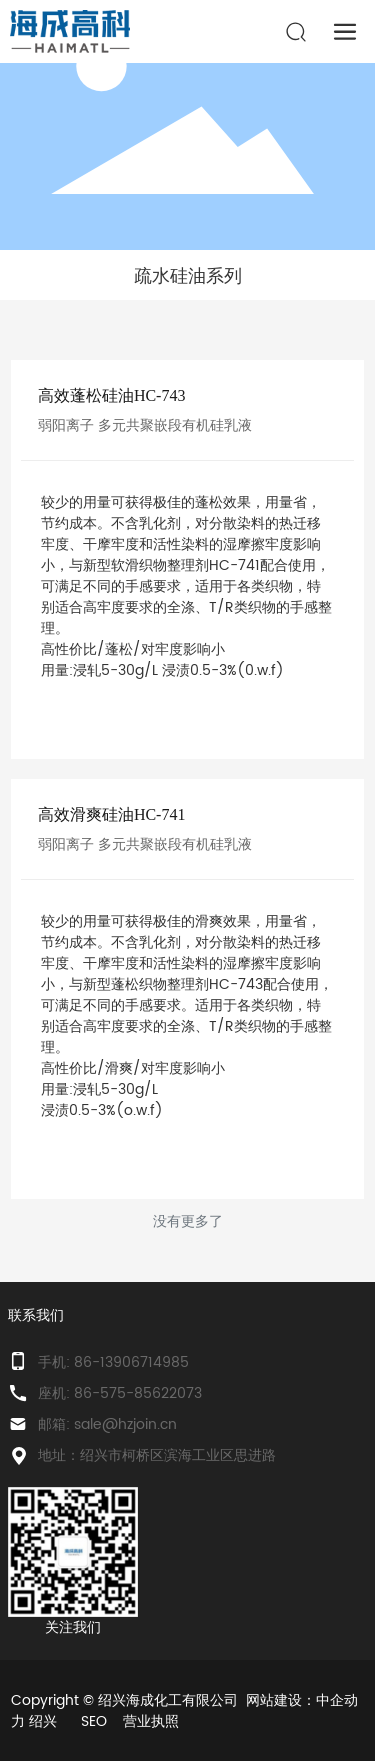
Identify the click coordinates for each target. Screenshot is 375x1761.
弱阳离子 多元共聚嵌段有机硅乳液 (145, 425)
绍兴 (43, 1721)
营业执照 (151, 1721)
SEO (94, 1721)
